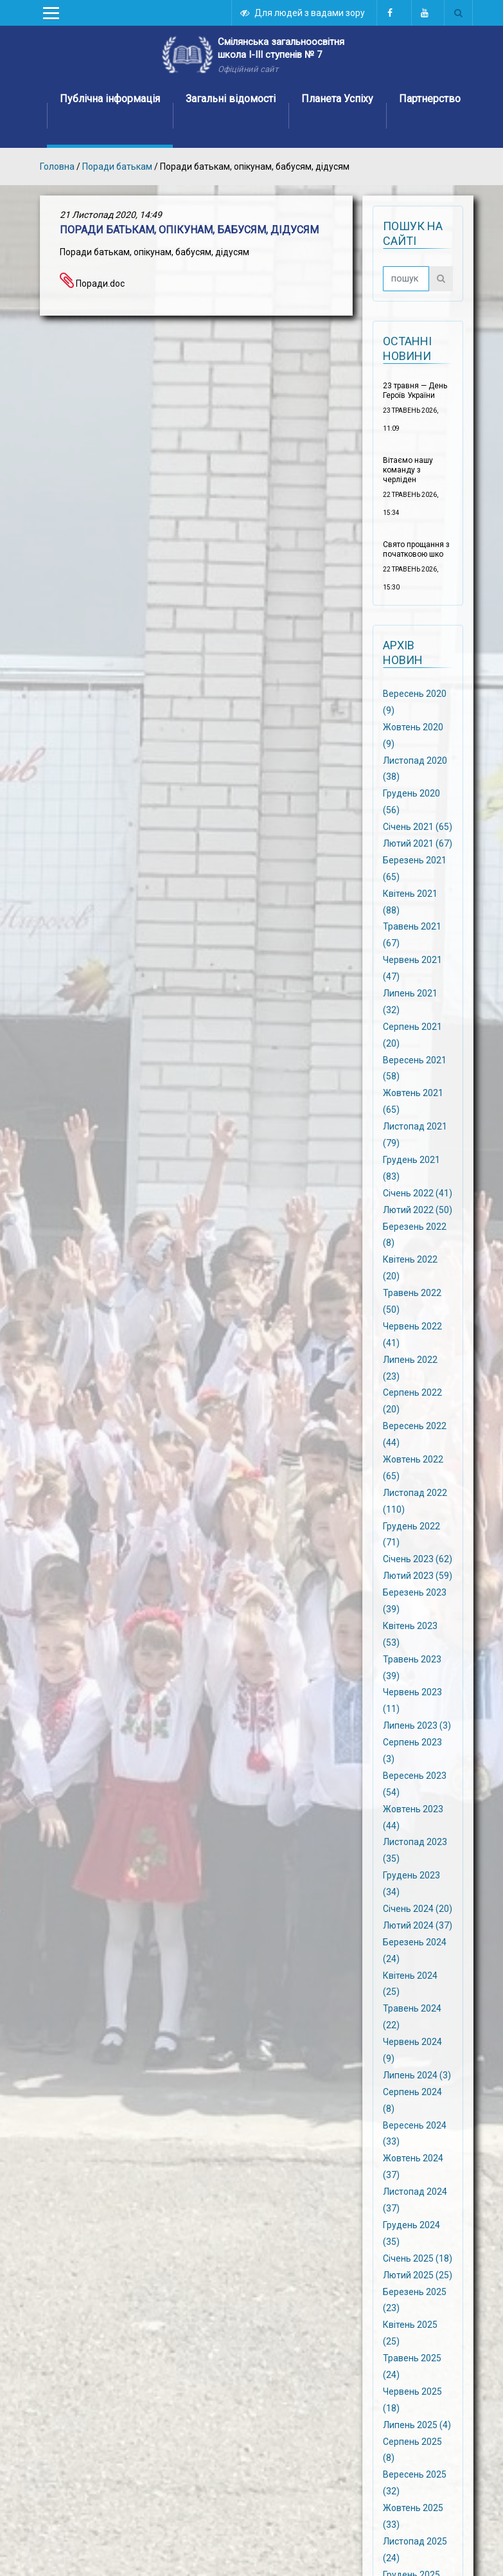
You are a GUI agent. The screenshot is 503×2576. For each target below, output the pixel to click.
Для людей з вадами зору (303, 13)
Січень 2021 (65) (417, 827)
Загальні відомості (231, 99)
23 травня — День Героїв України (415, 390)
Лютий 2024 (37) (417, 1925)
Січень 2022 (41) (417, 1192)
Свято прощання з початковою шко (416, 549)
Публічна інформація (110, 99)
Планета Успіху (337, 99)
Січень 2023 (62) (417, 1559)
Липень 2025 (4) (417, 2424)
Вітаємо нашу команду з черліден (408, 470)
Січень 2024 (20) (417, 1909)
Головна (57, 166)
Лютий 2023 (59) (417, 1576)
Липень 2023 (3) (417, 1725)
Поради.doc (92, 283)
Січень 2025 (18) (417, 2258)
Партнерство (430, 99)
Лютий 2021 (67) (417, 843)
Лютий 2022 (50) (417, 1209)
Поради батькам (117, 166)
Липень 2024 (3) (417, 2075)
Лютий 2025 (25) (417, 2274)
